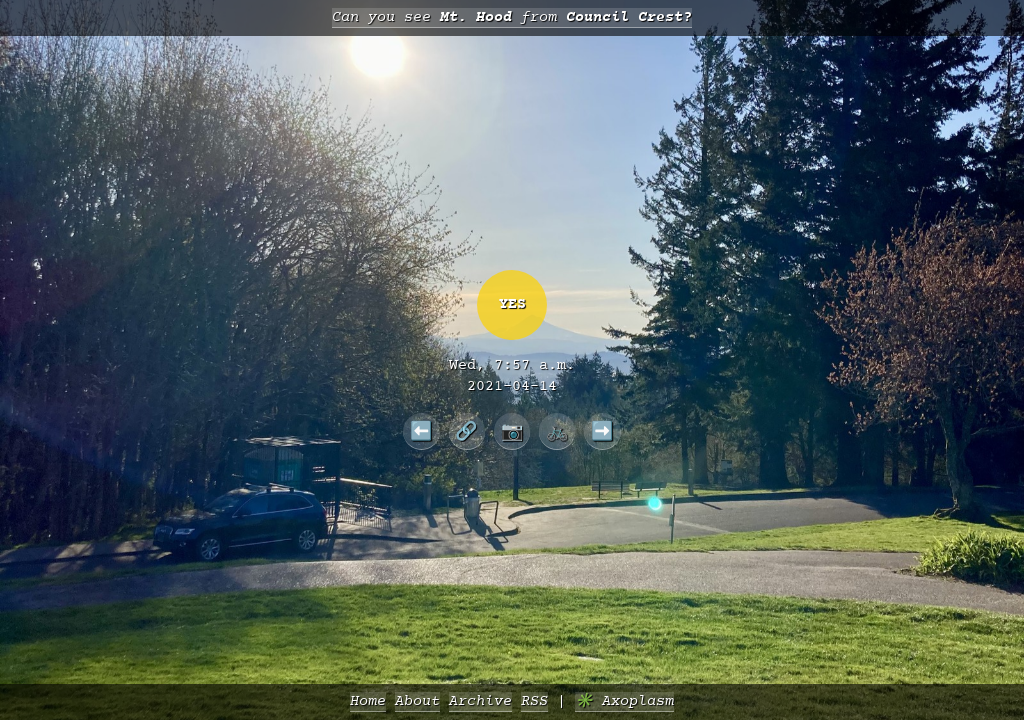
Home (368, 701)
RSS (534, 701)
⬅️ (421, 431)
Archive (480, 701)
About (417, 701)
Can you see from (512, 17)
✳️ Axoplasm (624, 701)
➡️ (602, 431)
